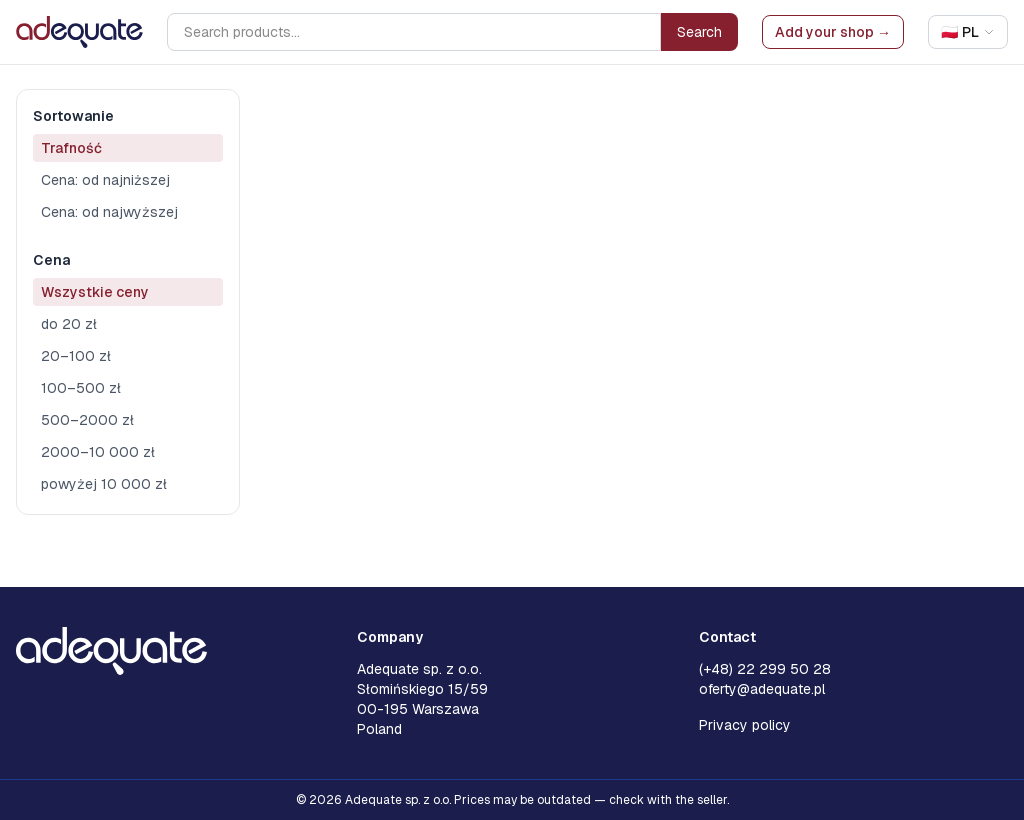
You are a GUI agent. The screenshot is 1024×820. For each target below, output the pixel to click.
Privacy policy (745, 725)
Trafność (71, 148)
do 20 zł (69, 324)
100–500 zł (81, 388)
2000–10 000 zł (98, 452)
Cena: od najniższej (105, 180)
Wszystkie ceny (95, 292)
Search (699, 32)
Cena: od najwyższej (109, 212)
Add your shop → (833, 32)
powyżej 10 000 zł (104, 484)
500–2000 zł (87, 420)
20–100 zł (76, 356)
